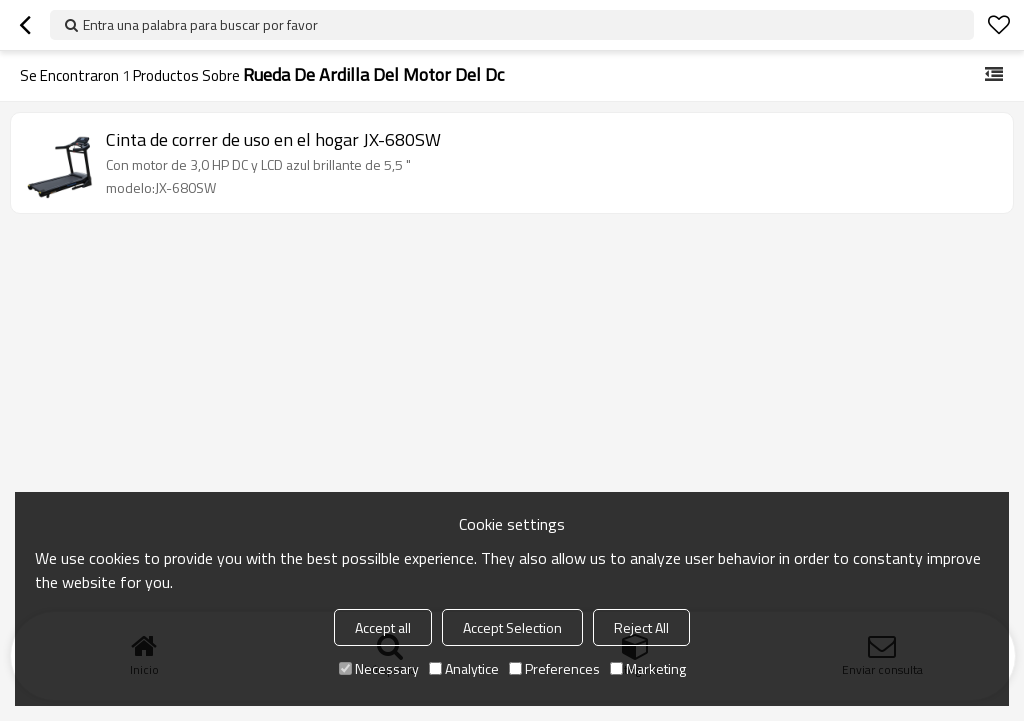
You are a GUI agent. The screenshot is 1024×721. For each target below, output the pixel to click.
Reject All (641, 627)
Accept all (383, 627)
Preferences (554, 668)
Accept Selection (512, 627)
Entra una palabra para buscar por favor (200, 24)
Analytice (464, 668)
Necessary (379, 668)
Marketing (648, 668)
